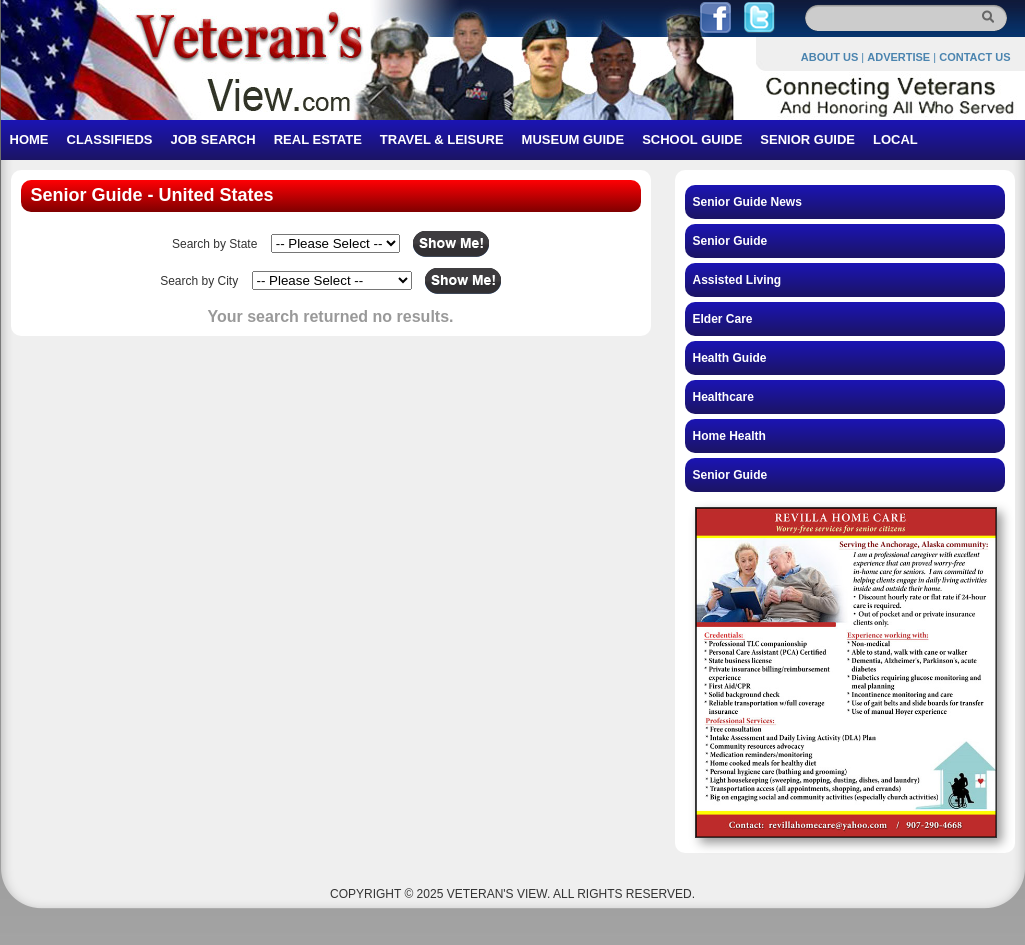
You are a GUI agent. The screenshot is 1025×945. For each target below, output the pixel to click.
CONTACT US (974, 57)
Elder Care (723, 319)
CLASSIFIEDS (110, 139)
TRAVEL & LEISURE (442, 139)
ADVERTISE (898, 57)
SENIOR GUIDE (807, 139)
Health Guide (730, 358)
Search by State (214, 244)
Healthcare (723, 397)
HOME (29, 139)
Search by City (199, 281)
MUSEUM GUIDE (573, 139)
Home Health (729, 436)
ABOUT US (829, 57)
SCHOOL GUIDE (692, 139)
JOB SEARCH (212, 139)
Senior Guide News (747, 202)
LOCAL (895, 139)
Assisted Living (737, 280)
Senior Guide (730, 241)
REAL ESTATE (318, 139)
